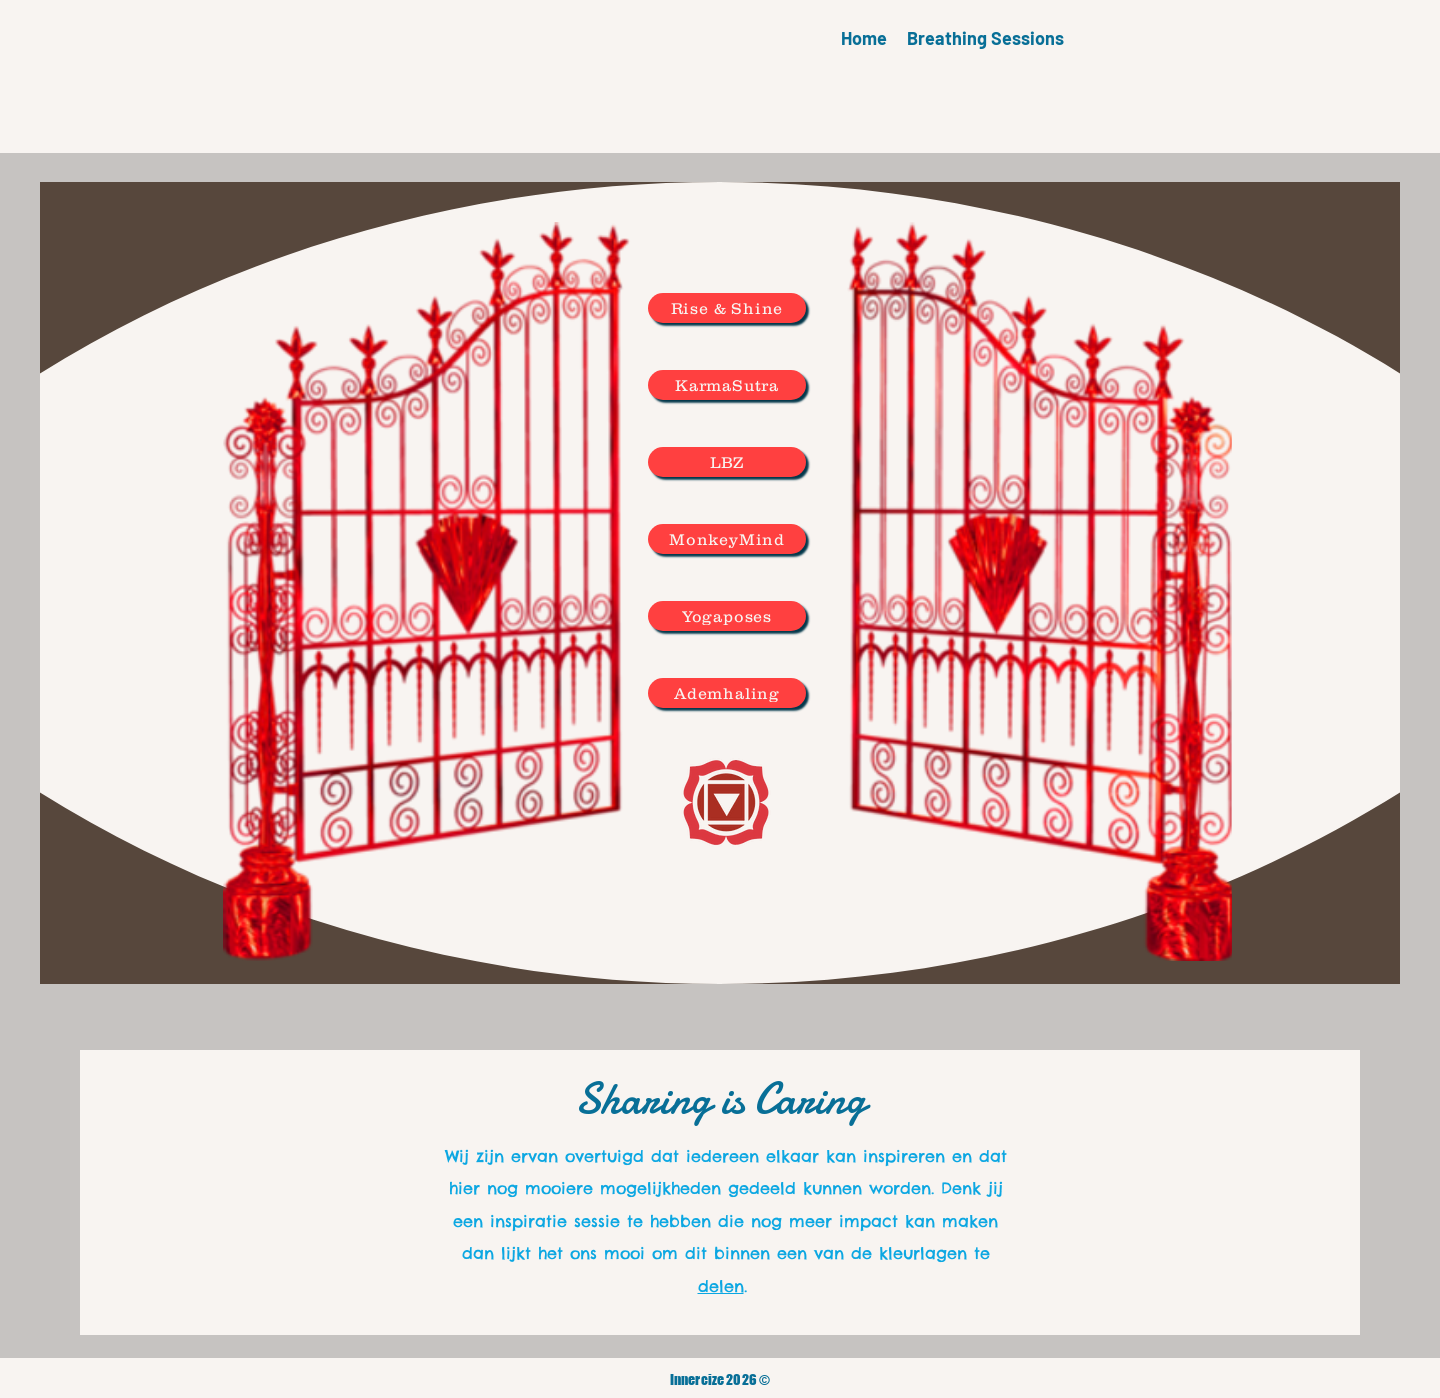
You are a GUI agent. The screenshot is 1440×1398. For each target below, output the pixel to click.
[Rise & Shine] (727, 308)
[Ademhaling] (727, 693)
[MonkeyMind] (727, 539)
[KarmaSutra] (727, 385)
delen (721, 1286)
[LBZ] (727, 462)
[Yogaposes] (727, 616)
